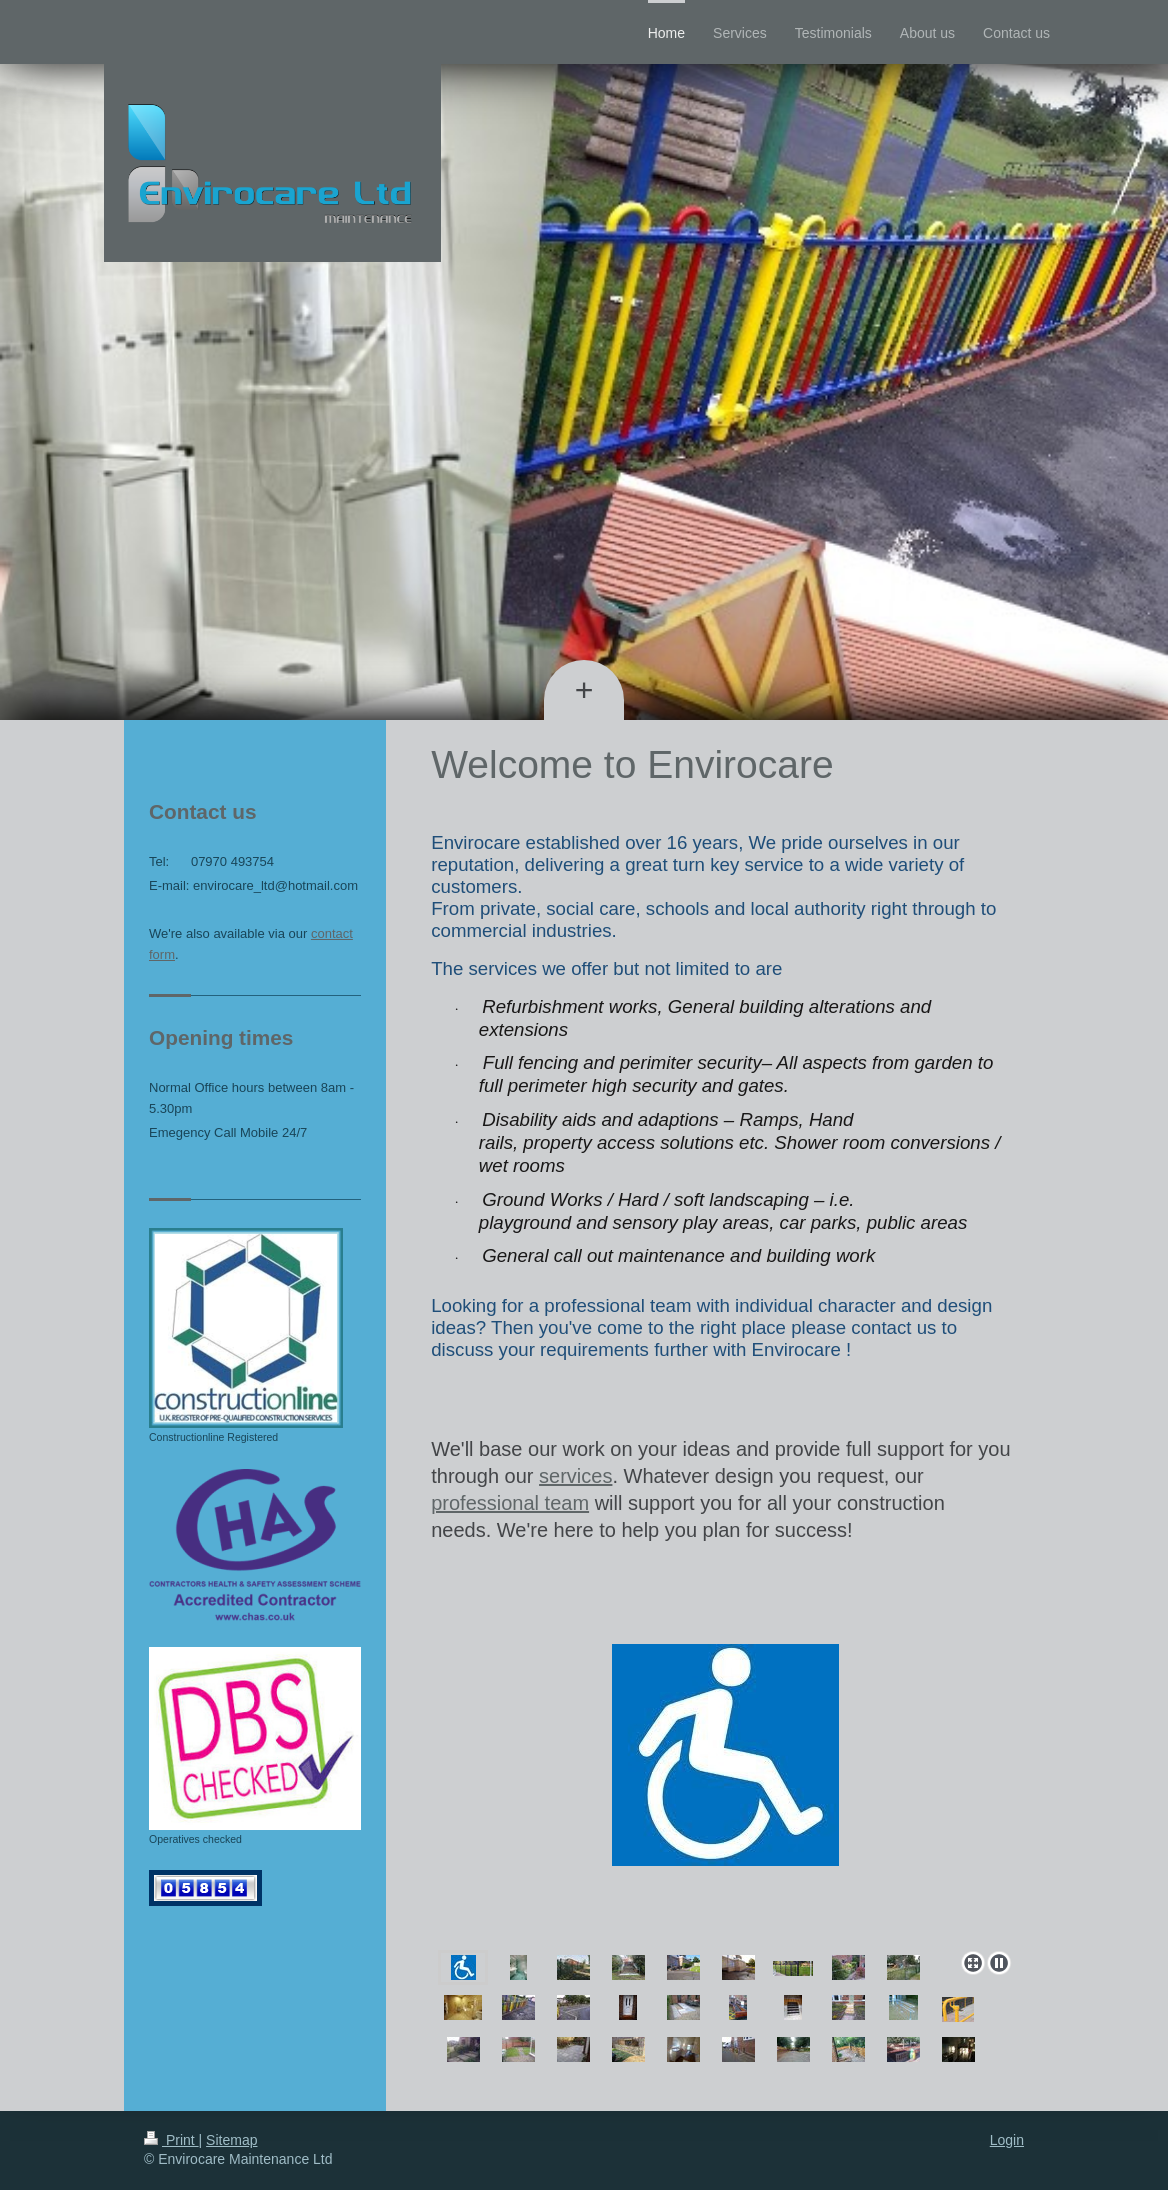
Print (171, 2140)
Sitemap (231, 2140)
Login (1007, 2140)
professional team (510, 1503)
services (575, 1476)
